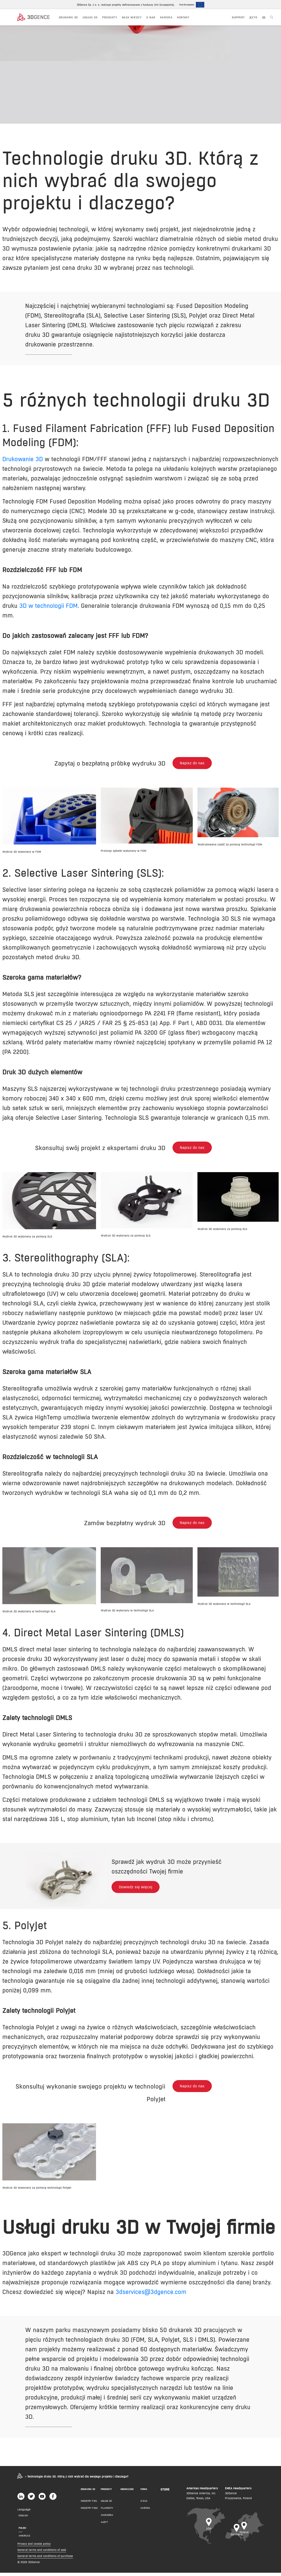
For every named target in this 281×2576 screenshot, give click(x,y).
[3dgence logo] (35, 17)
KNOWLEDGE (127, 2492)
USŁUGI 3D (90, 17)
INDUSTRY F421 (89, 2503)
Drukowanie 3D (22, 462)
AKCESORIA (107, 2518)
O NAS (150, 17)
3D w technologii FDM (48, 609)
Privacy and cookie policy (34, 2547)
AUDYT (104, 2525)
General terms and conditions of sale (41, 2553)
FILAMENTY (107, 2511)
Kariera (166, 17)
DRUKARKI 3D (68, 17)
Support (238, 17)
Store (165, 2492)
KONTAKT (183, 17)
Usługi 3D (106, 2503)
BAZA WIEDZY (132, 17)
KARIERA (145, 2511)
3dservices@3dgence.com (151, 2295)
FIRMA (143, 2492)
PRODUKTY (109, 17)
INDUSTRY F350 (89, 2511)
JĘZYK (253, 17)
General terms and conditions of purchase (45, 2559)
